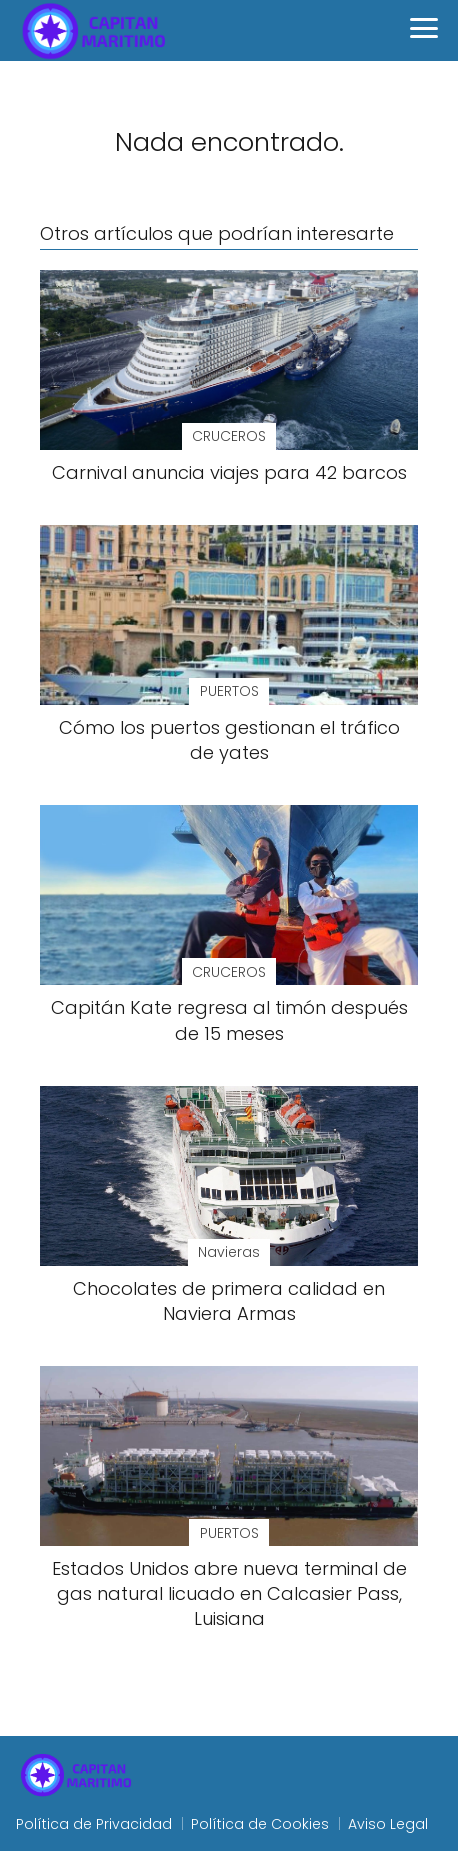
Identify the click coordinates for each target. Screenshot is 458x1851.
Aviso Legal (388, 1824)
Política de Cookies (260, 1824)
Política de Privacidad (94, 1824)
